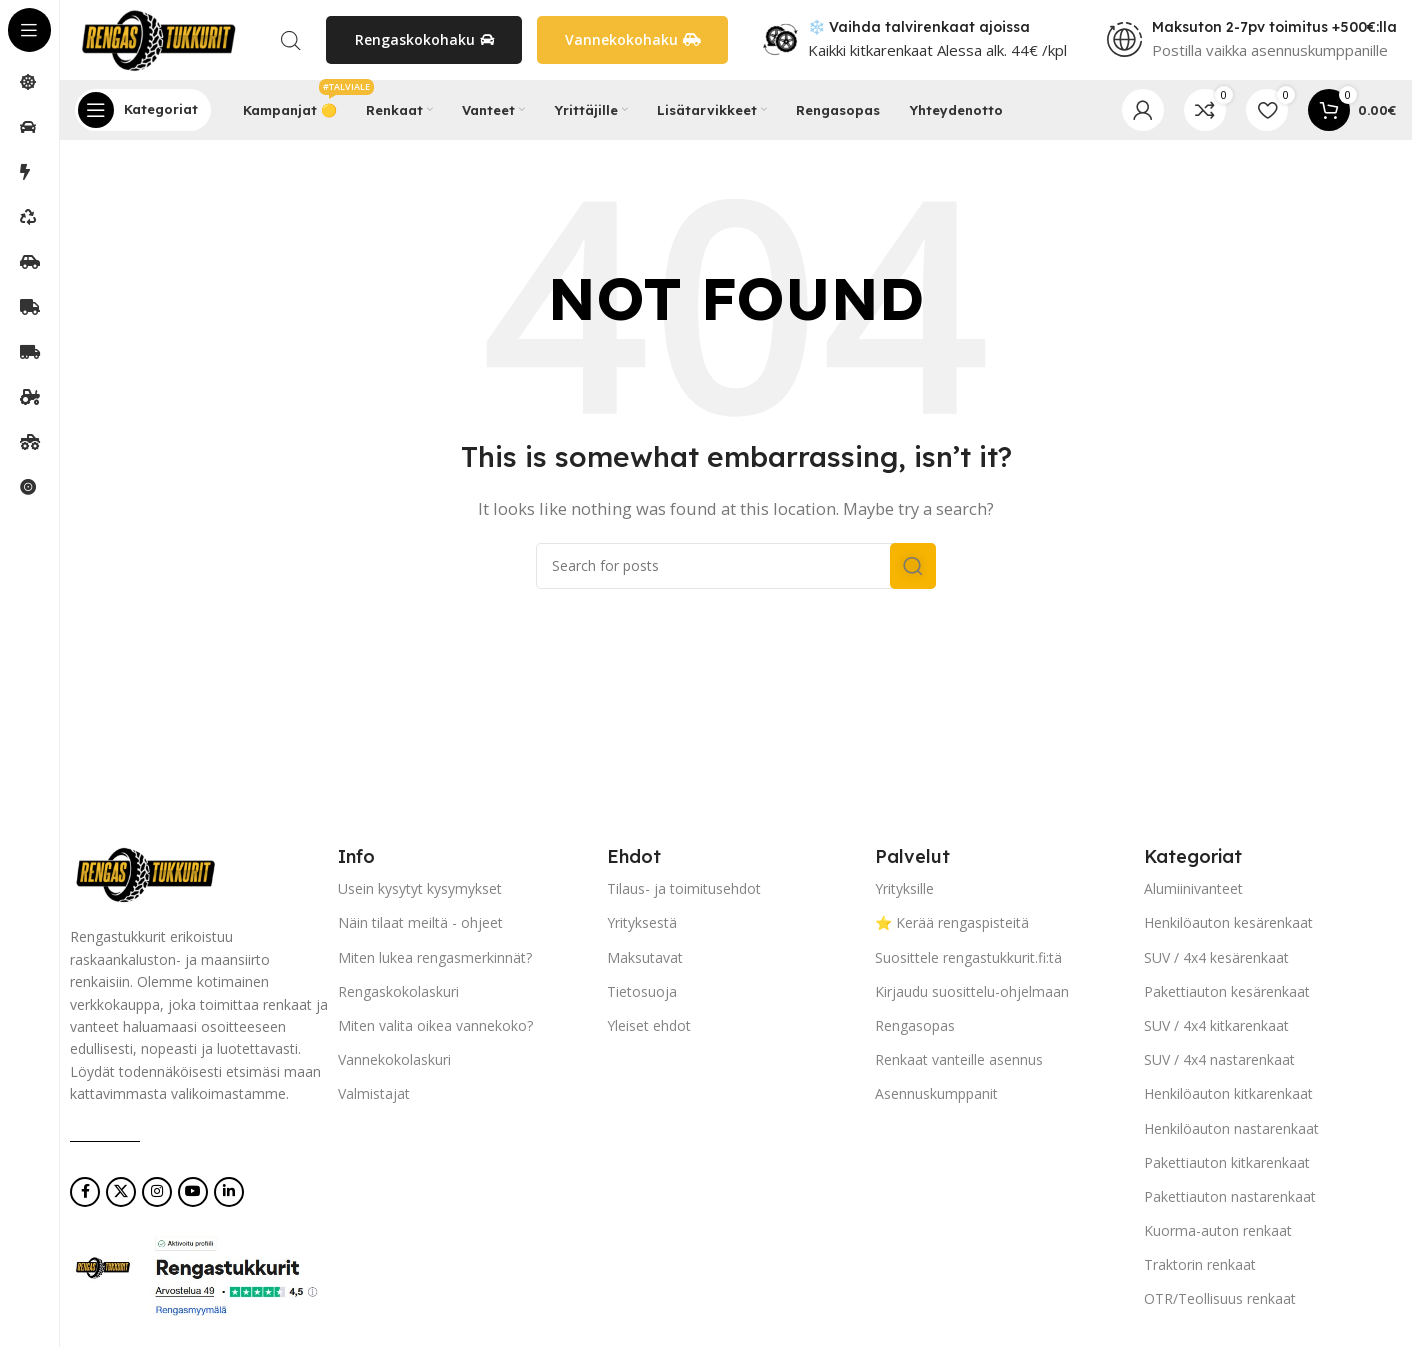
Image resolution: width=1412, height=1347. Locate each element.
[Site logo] (158, 38)
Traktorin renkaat (1200, 1264)
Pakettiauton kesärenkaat (1227, 991)
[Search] (736, 566)
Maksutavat (645, 957)
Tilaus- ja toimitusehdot (684, 888)
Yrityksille (904, 888)
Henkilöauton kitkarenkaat (1228, 1093)
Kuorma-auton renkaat (1218, 1230)
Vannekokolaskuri (394, 1059)
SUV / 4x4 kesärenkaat (1216, 957)
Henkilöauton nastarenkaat (1231, 1128)
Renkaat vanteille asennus (959, 1059)
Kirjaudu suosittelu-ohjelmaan (972, 991)
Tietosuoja (642, 991)
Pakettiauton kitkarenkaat (1227, 1162)
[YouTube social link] (193, 1192)
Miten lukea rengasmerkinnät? (435, 957)
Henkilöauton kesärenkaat (1228, 922)
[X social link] (121, 1192)
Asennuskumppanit (936, 1093)
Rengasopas (915, 1025)
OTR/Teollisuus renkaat (1220, 1299)
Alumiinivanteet (1193, 888)
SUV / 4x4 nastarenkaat (1219, 1059)
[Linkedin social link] (229, 1192)
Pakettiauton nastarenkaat (1230, 1196)
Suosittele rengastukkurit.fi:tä (968, 957)
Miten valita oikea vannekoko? (435, 1025)
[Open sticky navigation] (143, 110)
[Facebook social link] (85, 1192)
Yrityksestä (642, 922)
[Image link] (145, 873)
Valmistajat (374, 1093)
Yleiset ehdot (649, 1025)
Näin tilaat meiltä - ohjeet (420, 922)
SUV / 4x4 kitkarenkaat (1216, 1025)
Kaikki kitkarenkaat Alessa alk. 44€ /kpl (937, 50)
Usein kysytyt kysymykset (420, 888)
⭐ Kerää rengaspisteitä (952, 922)
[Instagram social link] (157, 1192)
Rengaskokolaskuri (398, 991)
